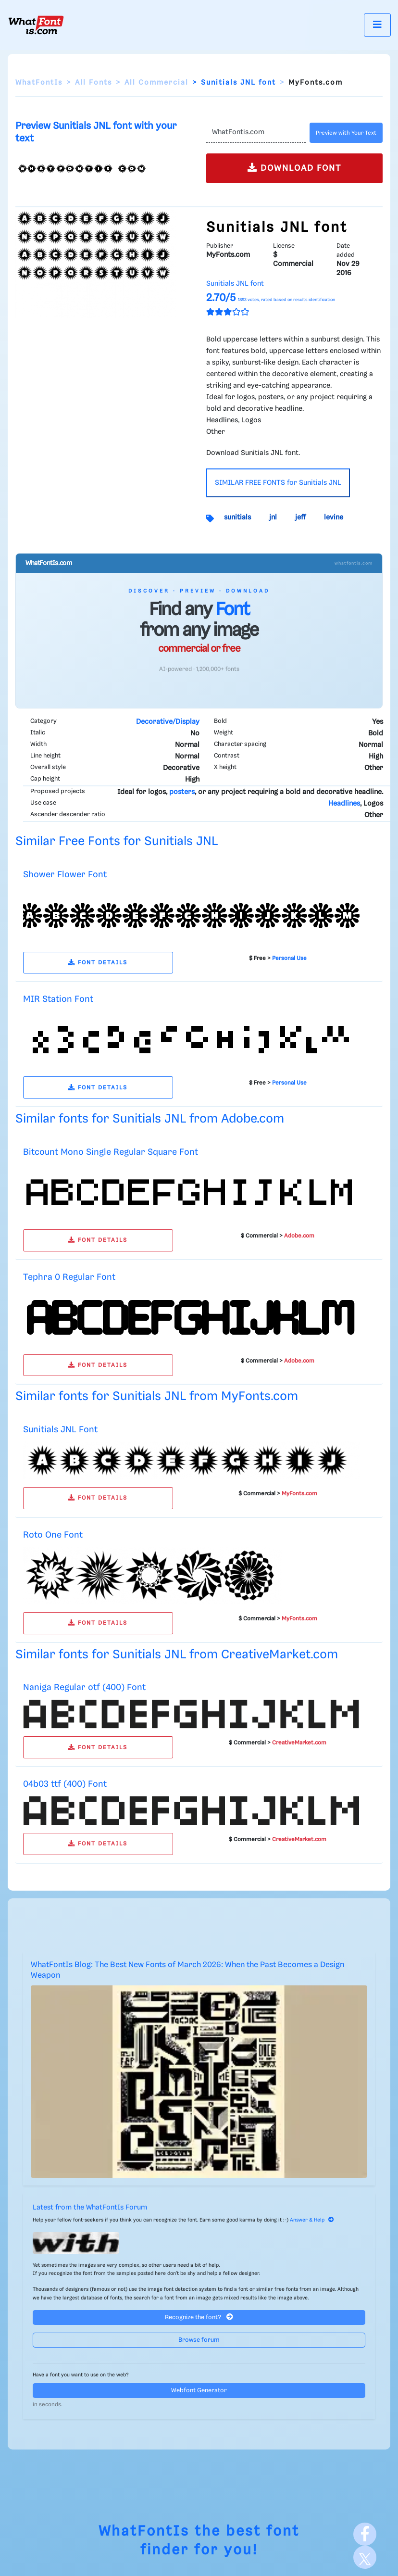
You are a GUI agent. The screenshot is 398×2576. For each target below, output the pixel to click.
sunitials (237, 517)
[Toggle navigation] (377, 24)
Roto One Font (53, 1535)
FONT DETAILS (97, 963)
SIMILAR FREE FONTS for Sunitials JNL (278, 483)
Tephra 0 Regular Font (69, 1277)
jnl (273, 517)
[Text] (256, 133)
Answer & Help (312, 2220)
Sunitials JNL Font (60, 1429)
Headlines (344, 804)
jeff (300, 517)
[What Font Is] (36, 25)
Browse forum (199, 2340)
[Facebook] (364, 2534)
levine (333, 517)
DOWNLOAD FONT (294, 168)
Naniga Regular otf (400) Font (84, 1687)
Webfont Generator (199, 2390)
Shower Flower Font (65, 874)
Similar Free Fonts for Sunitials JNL (116, 841)
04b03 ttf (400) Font (65, 1784)
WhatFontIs (38, 83)
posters (182, 792)
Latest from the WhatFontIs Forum (90, 2207)
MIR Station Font (58, 999)
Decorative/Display (167, 722)
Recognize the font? (199, 2317)
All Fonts (93, 83)
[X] (364, 2557)
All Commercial (156, 83)
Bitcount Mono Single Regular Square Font (110, 1152)
